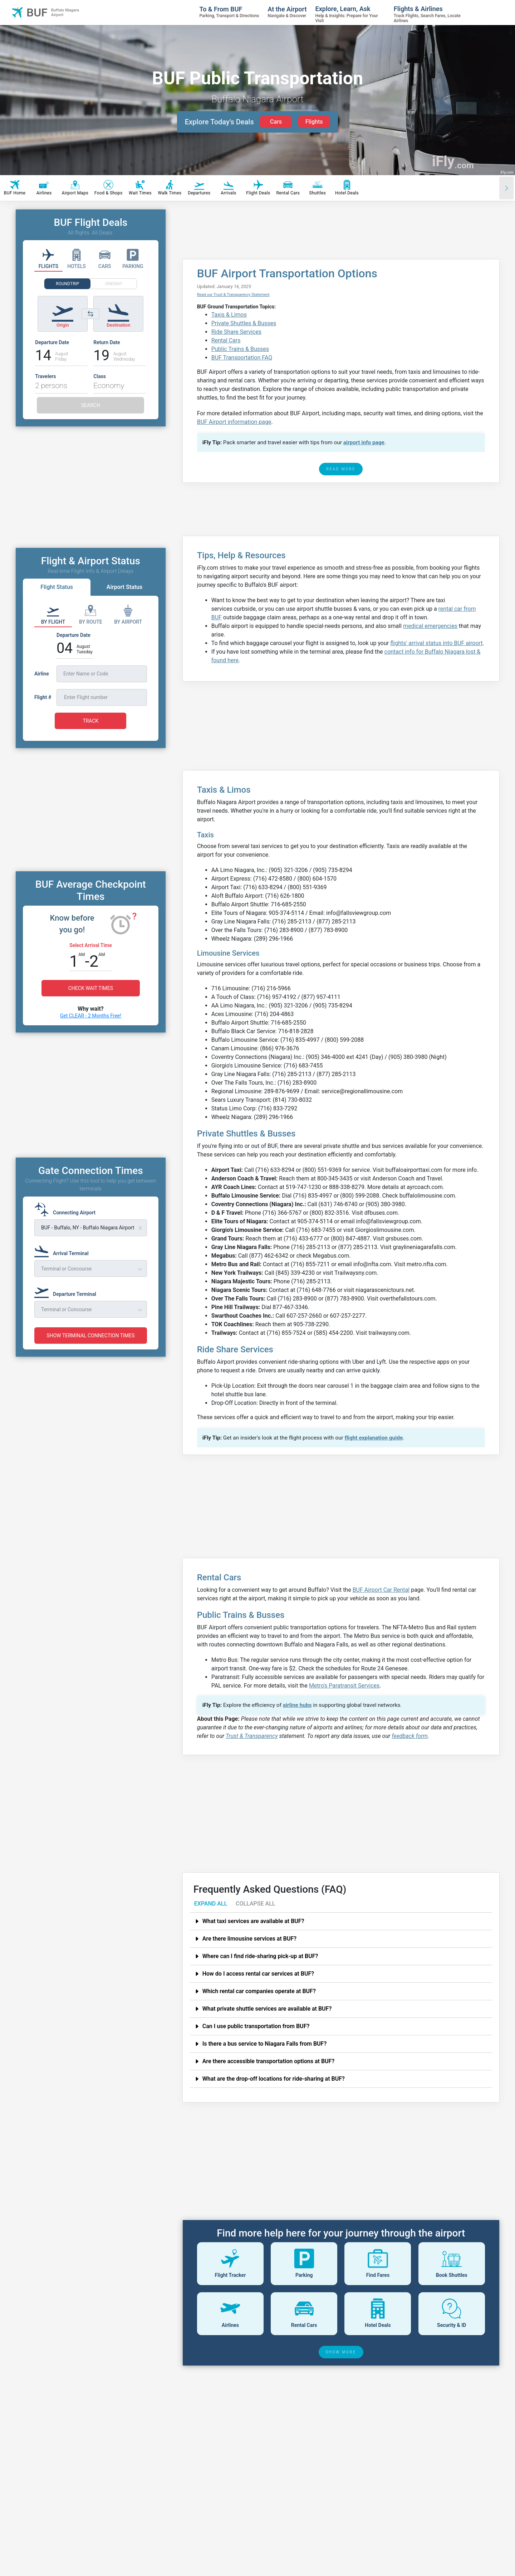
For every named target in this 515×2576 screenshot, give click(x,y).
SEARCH (90, 405)
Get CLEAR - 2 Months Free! (90, 1016)
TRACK (90, 721)
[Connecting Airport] (67, 1209)
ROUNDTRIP (67, 283)
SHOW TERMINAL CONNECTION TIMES (90, 1335)
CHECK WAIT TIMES (90, 988)
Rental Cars (226, 340)
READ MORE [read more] (340, 469)
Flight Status (56, 587)
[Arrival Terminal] (63, 1250)
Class (99, 376)
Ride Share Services (236, 331)
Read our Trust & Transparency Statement (233, 294)
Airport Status (124, 587)
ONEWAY (114, 283)
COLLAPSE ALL (255, 1903)
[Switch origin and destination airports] (90, 313)
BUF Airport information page (234, 421)
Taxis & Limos (229, 314)
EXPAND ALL (210, 1903)
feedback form (410, 1736)
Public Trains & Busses (240, 349)
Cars (276, 121)
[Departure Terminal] (67, 1291)
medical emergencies (430, 626)
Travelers (45, 376)
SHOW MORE (341, 2352)
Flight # (42, 697)
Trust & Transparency (252, 1736)
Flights (314, 121)
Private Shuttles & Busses (243, 323)
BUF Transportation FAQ (242, 357)
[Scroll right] (506, 188)
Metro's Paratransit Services (344, 1685)
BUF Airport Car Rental (381, 1589)
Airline (41, 674)
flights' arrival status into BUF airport (436, 643)
